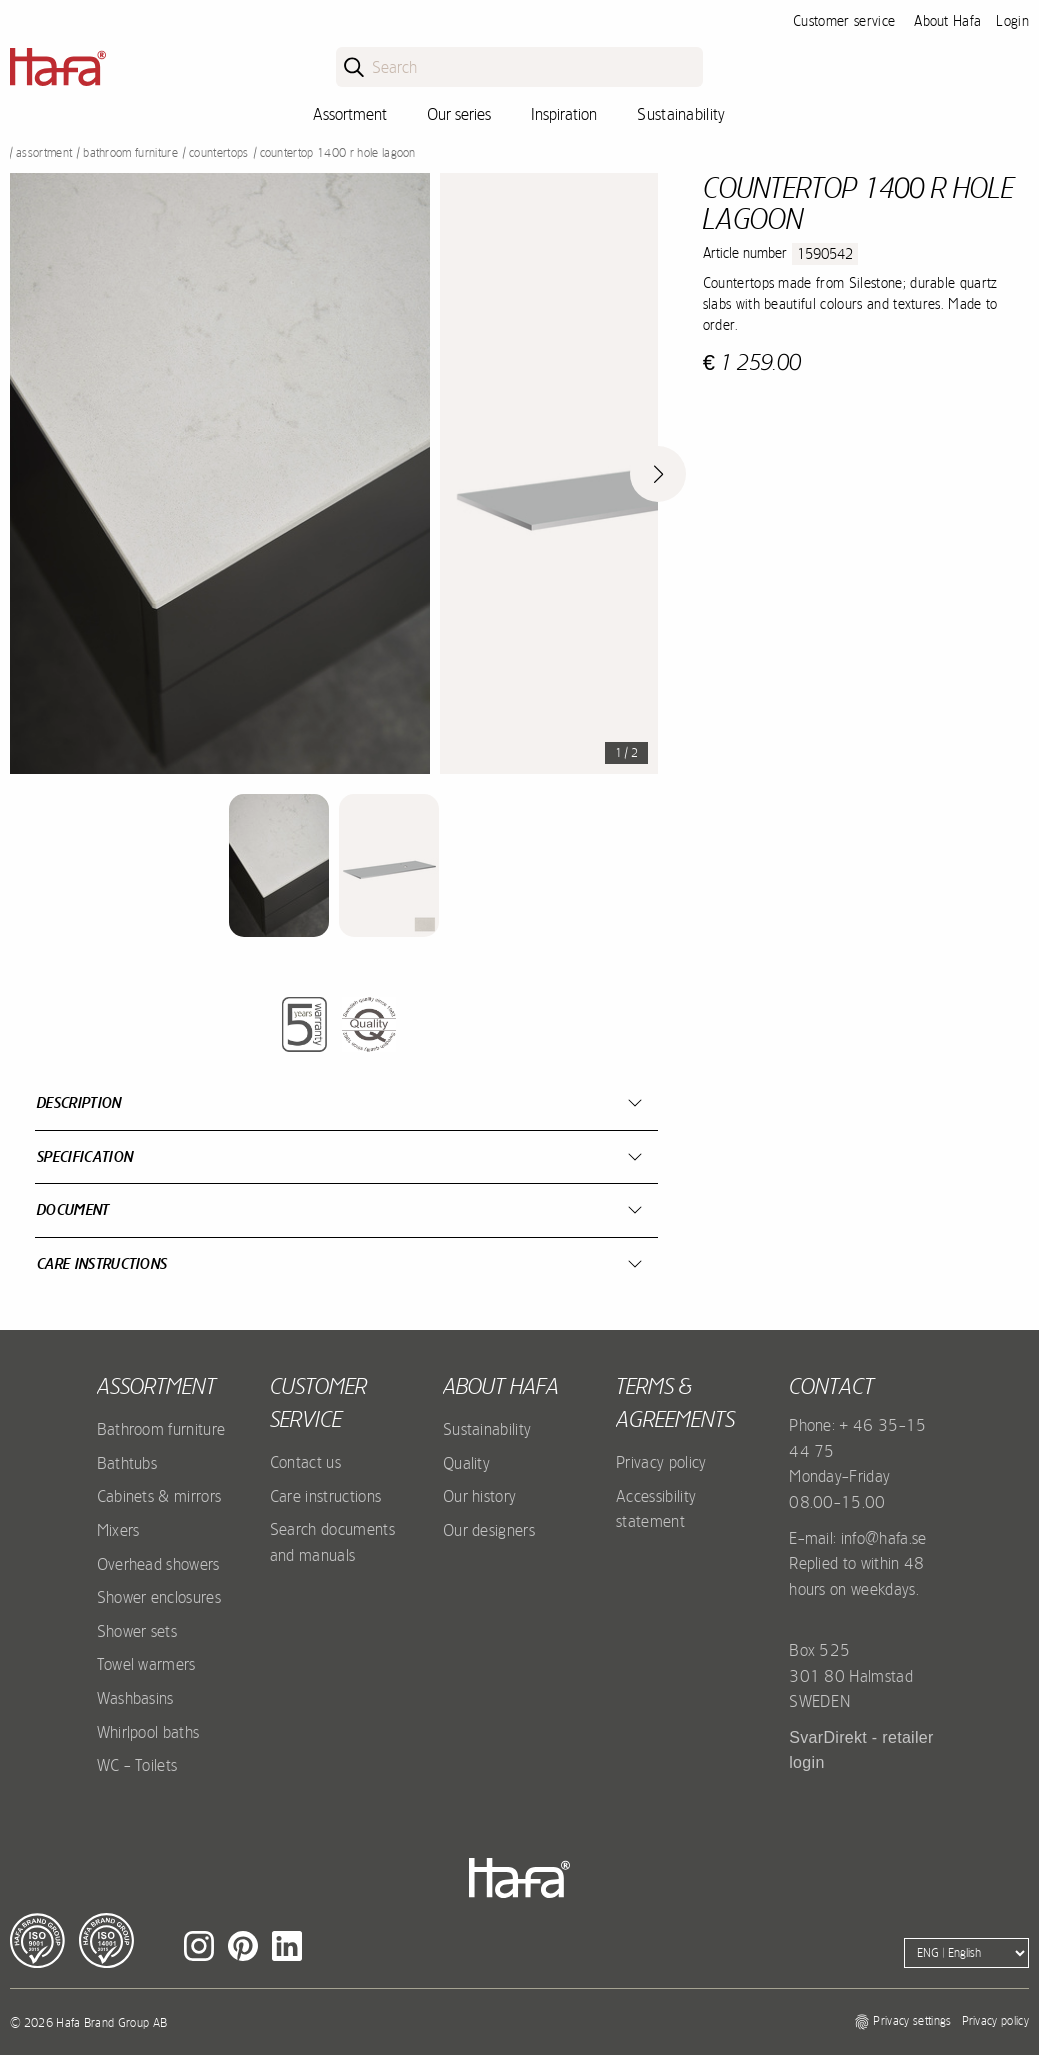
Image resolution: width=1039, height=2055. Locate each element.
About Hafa (947, 21)
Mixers (118, 1530)
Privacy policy (661, 1462)
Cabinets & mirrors (159, 1496)
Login (1012, 21)
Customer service (844, 21)
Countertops (219, 153)
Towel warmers (146, 1664)
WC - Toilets (137, 1765)
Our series (459, 114)
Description (79, 1102)
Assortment (350, 114)
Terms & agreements (675, 1402)
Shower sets (137, 1631)
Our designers (489, 1530)
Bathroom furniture (130, 153)
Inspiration (564, 114)
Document (73, 1209)
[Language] (966, 1953)
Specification (85, 1156)
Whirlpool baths (148, 1732)
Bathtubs (127, 1463)
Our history (480, 1496)
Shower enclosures (159, 1597)
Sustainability (681, 114)
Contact (831, 1386)
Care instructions (102, 1263)
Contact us (305, 1462)
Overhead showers (158, 1564)
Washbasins (135, 1698)
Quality (466, 1463)
